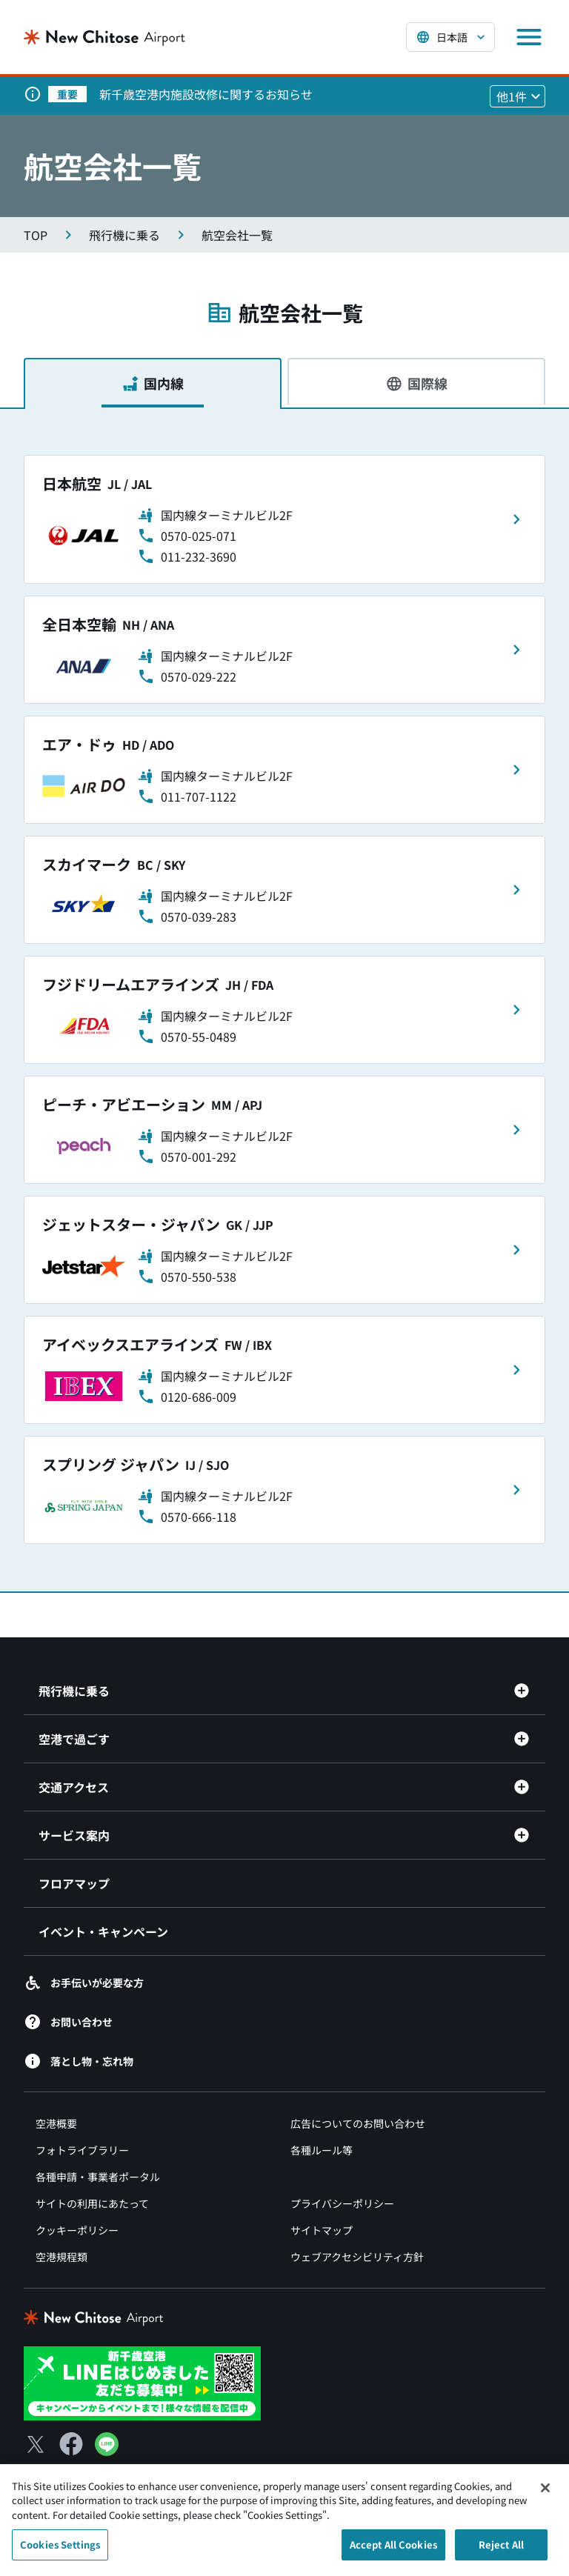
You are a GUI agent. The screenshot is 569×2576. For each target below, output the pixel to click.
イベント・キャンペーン (103, 1931)
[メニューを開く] (529, 37)
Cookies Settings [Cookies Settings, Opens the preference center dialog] (60, 2553)
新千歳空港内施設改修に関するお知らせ (206, 94)
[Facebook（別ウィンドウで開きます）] (71, 2444)
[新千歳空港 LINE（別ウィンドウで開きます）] (142, 2381)
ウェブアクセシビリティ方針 (357, 2256)
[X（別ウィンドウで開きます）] (35, 2444)
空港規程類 (61, 2256)
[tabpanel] (284, 999)
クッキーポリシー (77, 2230)
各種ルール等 (321, 2150)
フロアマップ (74, 1883)
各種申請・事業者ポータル (98, 2176)
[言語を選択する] (450, 37)
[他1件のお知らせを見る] (517, 96)
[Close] (545, 2495)
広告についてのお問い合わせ (357, 2123)
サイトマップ (321, 2230)
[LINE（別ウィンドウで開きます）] (107, 2451)
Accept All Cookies (393, 2553)
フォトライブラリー (82, 2150)
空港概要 (56, 2123)
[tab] (153, 382)
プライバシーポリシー (342, 2203)
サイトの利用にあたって (92, 2203)
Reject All (501, 2553)
